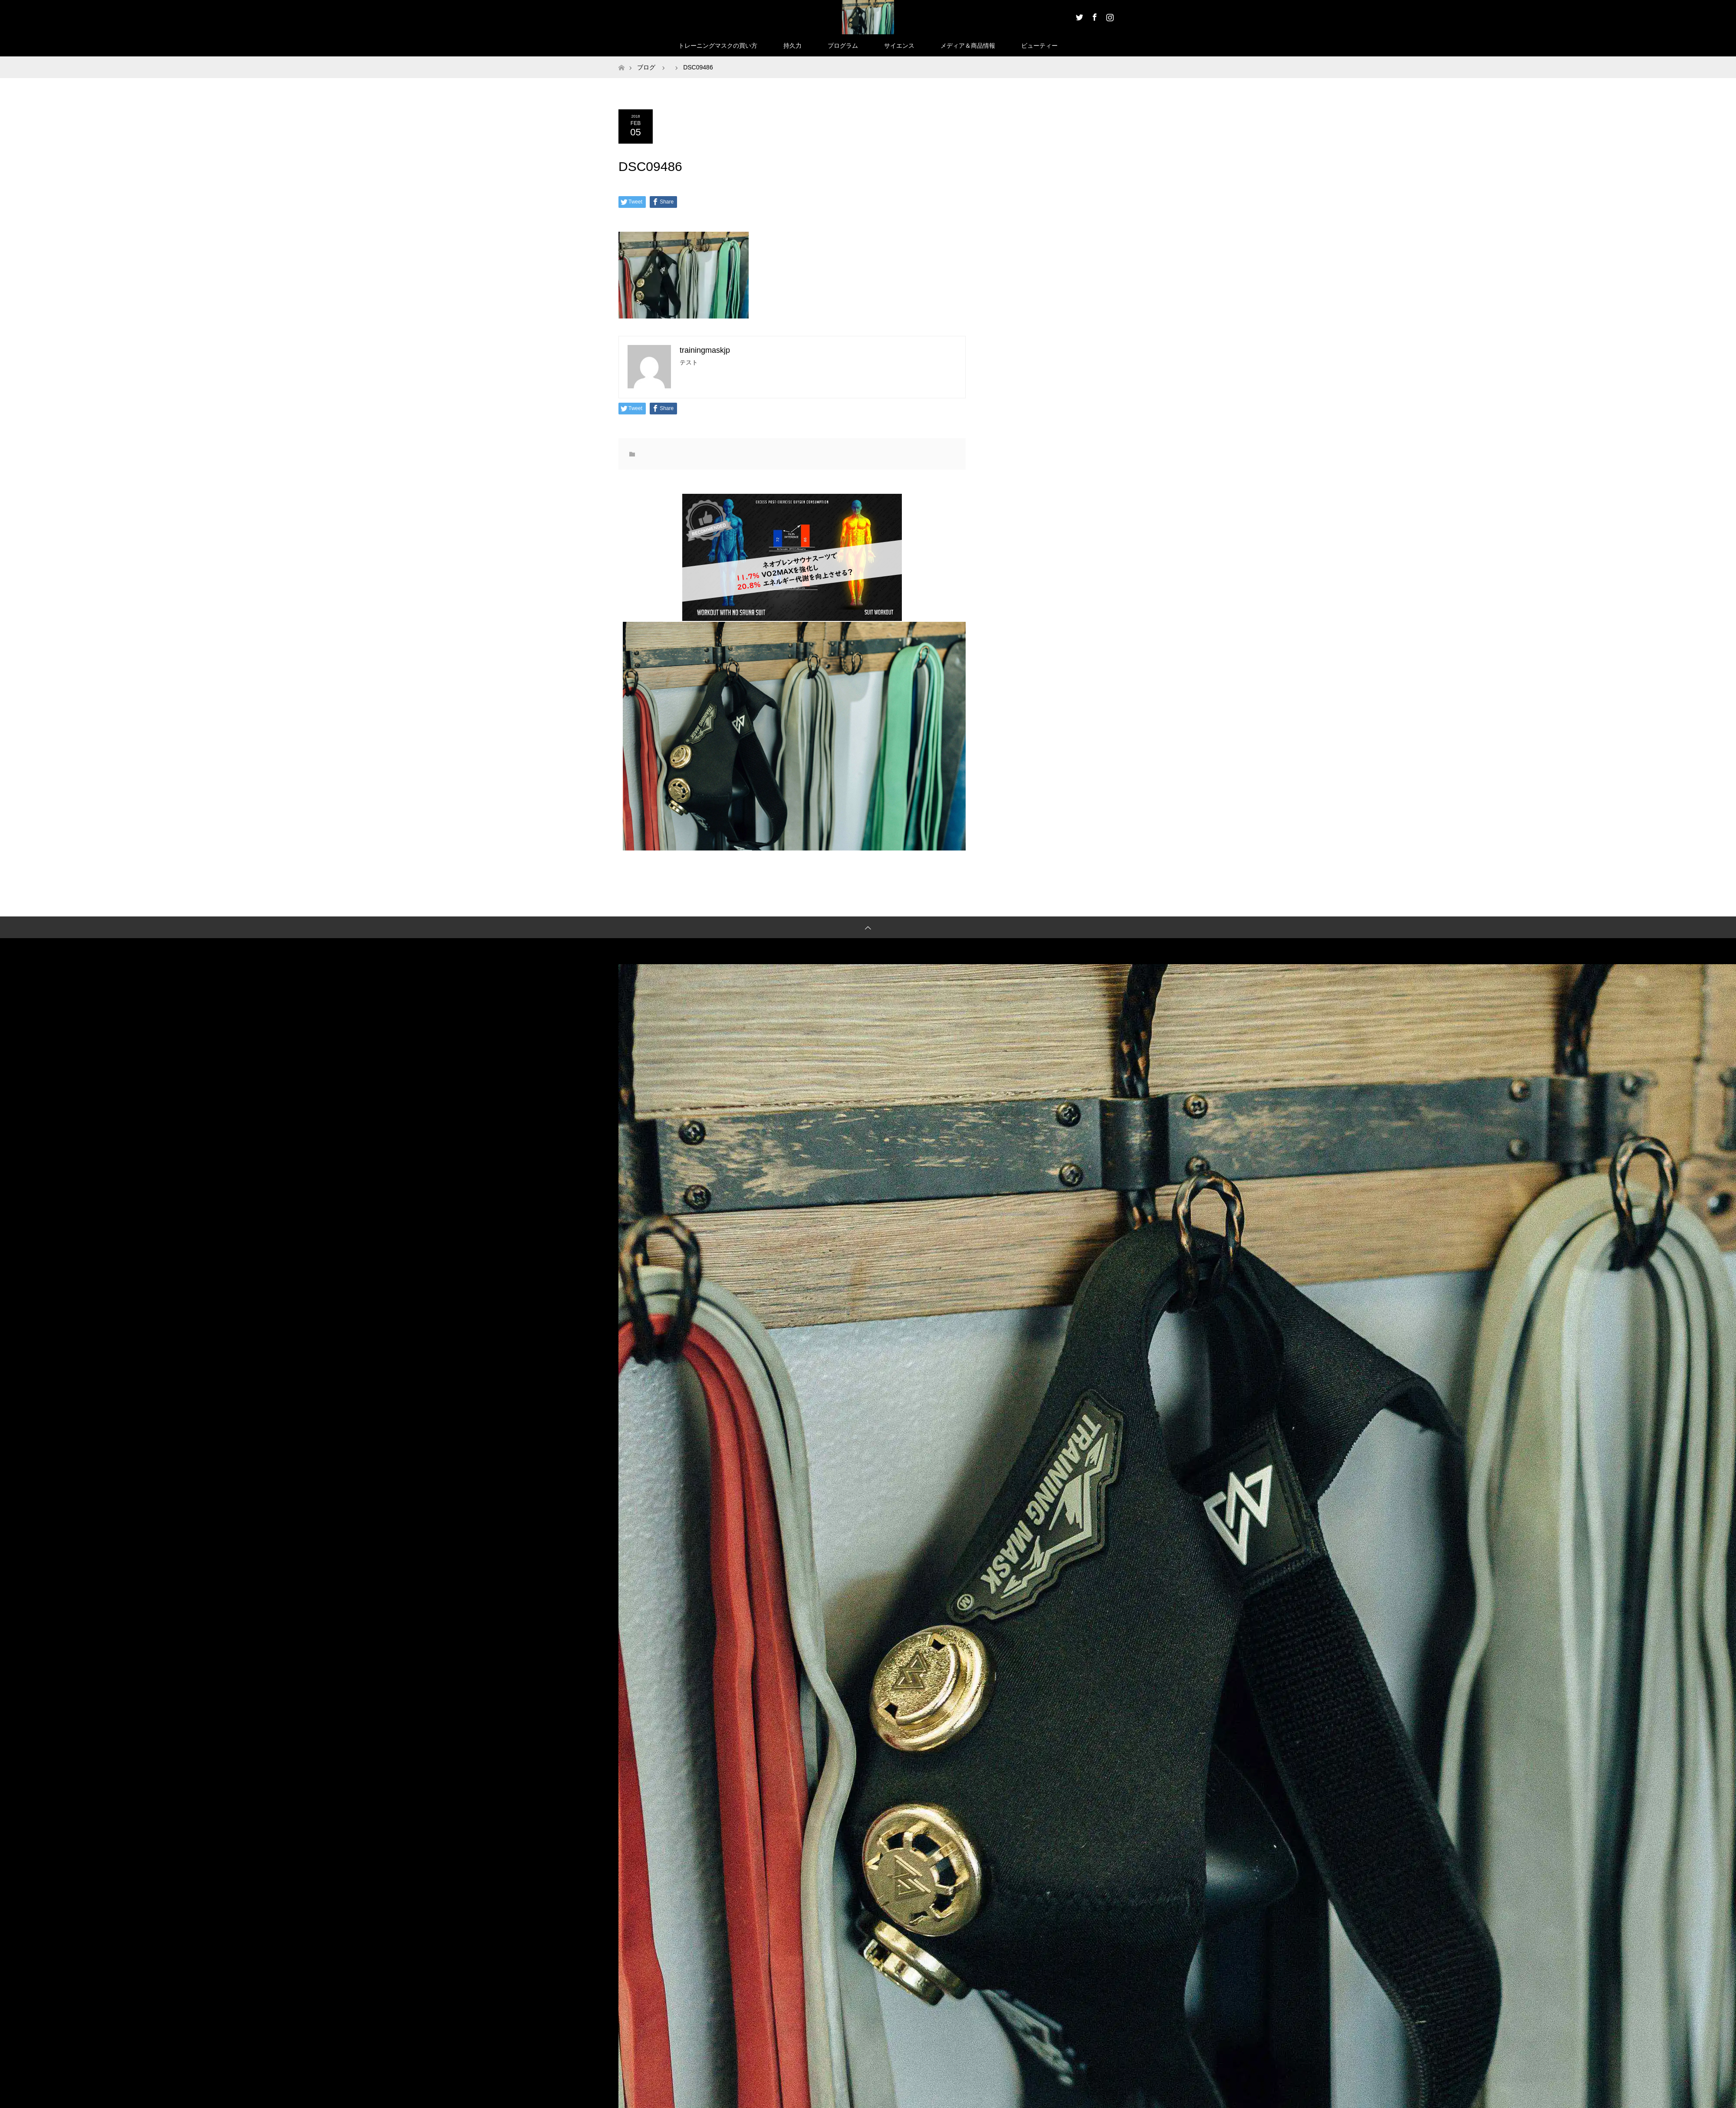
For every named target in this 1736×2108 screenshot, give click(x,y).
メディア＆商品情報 (967, 45)
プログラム (843, 45)
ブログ (646, 67)
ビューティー (1039, 45)
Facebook (1093, 15)
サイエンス (899, 45)
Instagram (1108, 15)
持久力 (792, 45)
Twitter (1078, 15)
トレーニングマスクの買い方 (717, 45)
